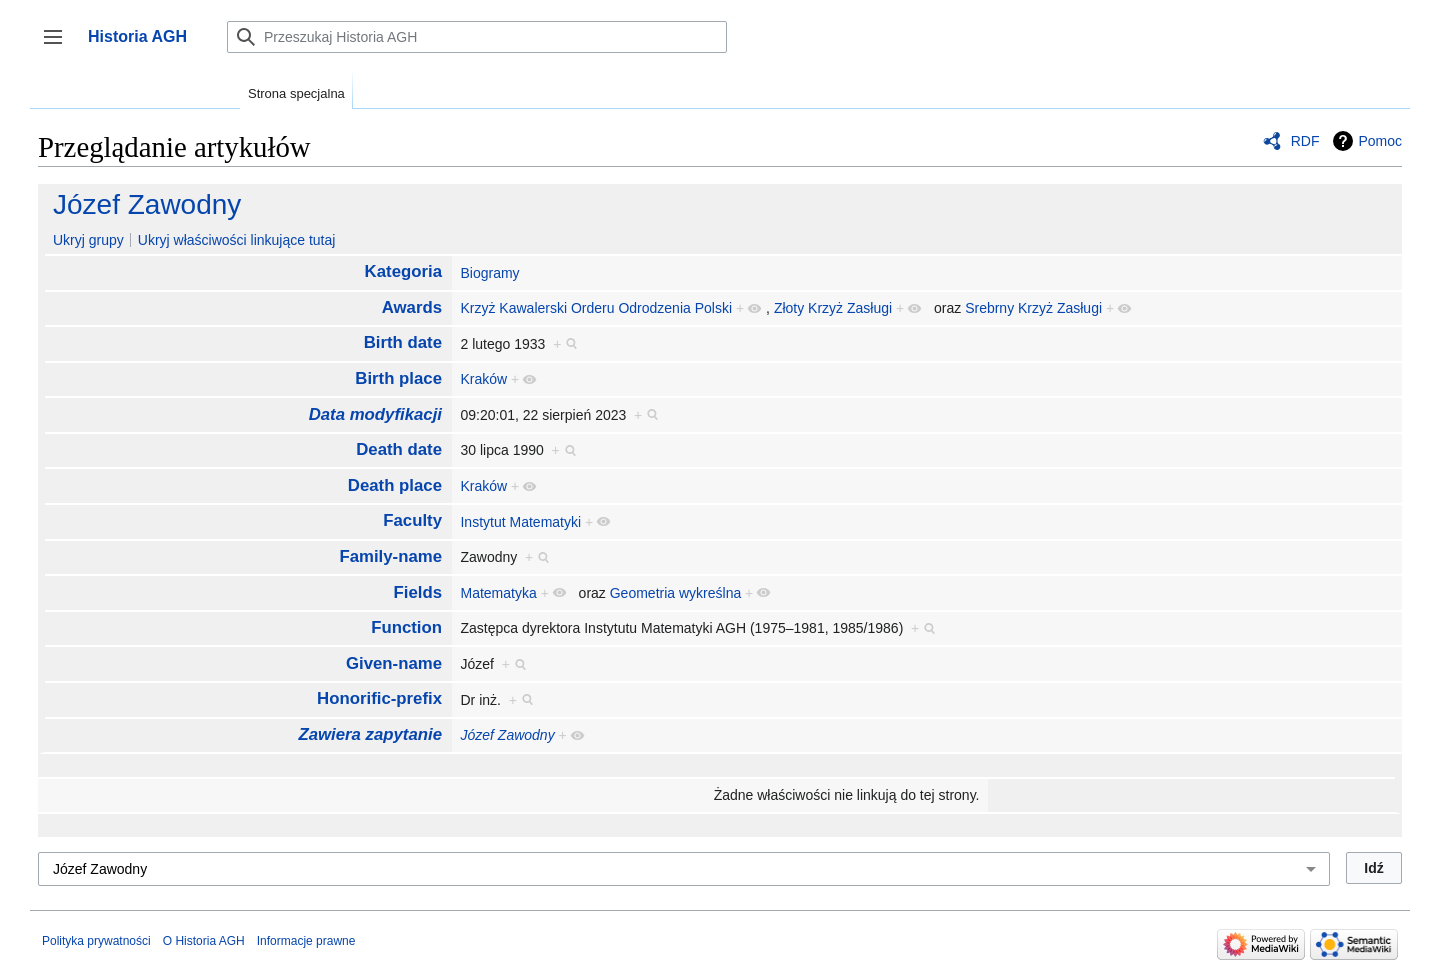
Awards (412, 307)
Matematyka (498, 593)
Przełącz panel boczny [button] (59, 46)
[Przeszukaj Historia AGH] (477, 37)
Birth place (398, 378)
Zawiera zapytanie (370, 734)
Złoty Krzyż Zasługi (833, 308)
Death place (395, 485)
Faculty (412, 520)
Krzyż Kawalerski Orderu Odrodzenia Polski (596, 308)
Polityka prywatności (96, 941)
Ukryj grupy (88, 240)
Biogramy (489, 273)
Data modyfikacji (375, 414)
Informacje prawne (306, 941)
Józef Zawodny (147, 204)
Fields (418, 592)
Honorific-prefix (379, 698)
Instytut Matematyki (520, 522)
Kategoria (403, 271)
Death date (399, 449)
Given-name (394, 663)
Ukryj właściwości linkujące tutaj (237, 240)
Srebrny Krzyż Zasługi (1033, 308)
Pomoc (1380, 141)
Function (406, 627)
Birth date (403, 342)
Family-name (390, 556)
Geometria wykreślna (676, 593)
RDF (1305, 141)
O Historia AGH (204, 941)
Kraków (483, 379)
